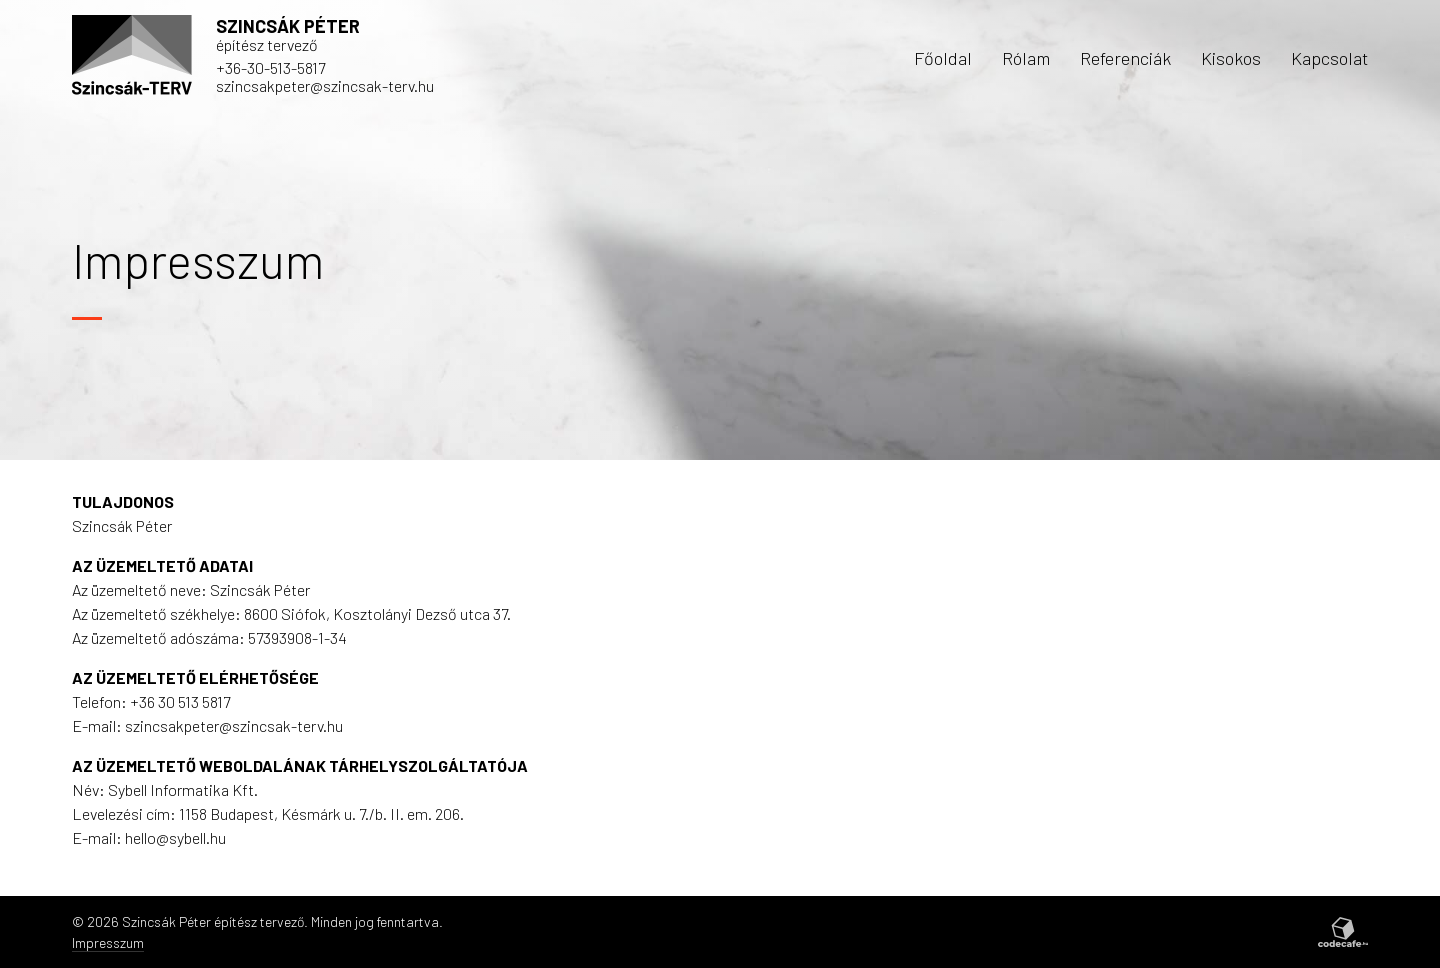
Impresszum (108, 942)
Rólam (1026, 58)
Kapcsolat (1329, 58)
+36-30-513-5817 (270, 67)
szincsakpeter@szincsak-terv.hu (325, 85)
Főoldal (943, 58)
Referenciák (1125, 58)
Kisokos (1231, 58)
